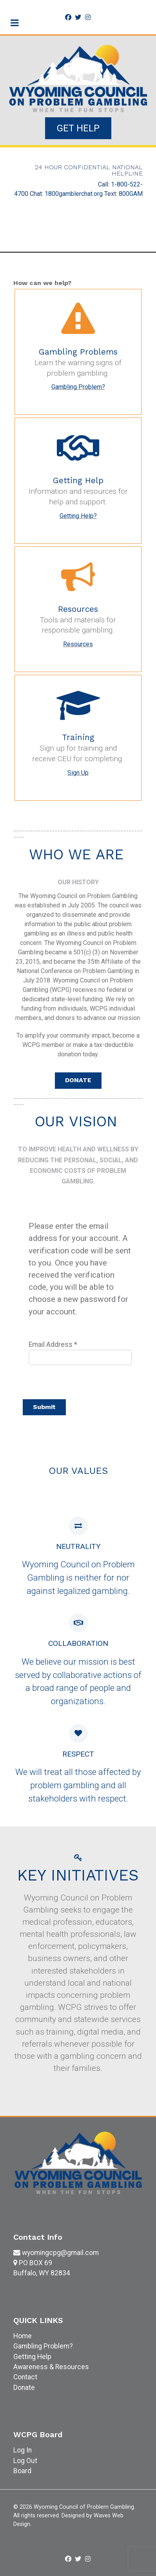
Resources (78, 644)
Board (22, 2471)
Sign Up (78, 772)
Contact (25, 2377)
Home (22, 2336)
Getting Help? (78, 516)
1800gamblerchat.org (74, 193)
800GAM (131, 193)
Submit (44, 1407)
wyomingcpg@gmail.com (60, 2253)
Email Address (53, 1344)
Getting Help (32, 2357)
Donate (24, 2387)
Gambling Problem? (78, 387)
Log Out (25, 2461)
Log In (22, 2450)
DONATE (78, 1080)
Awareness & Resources (51, 2367)
